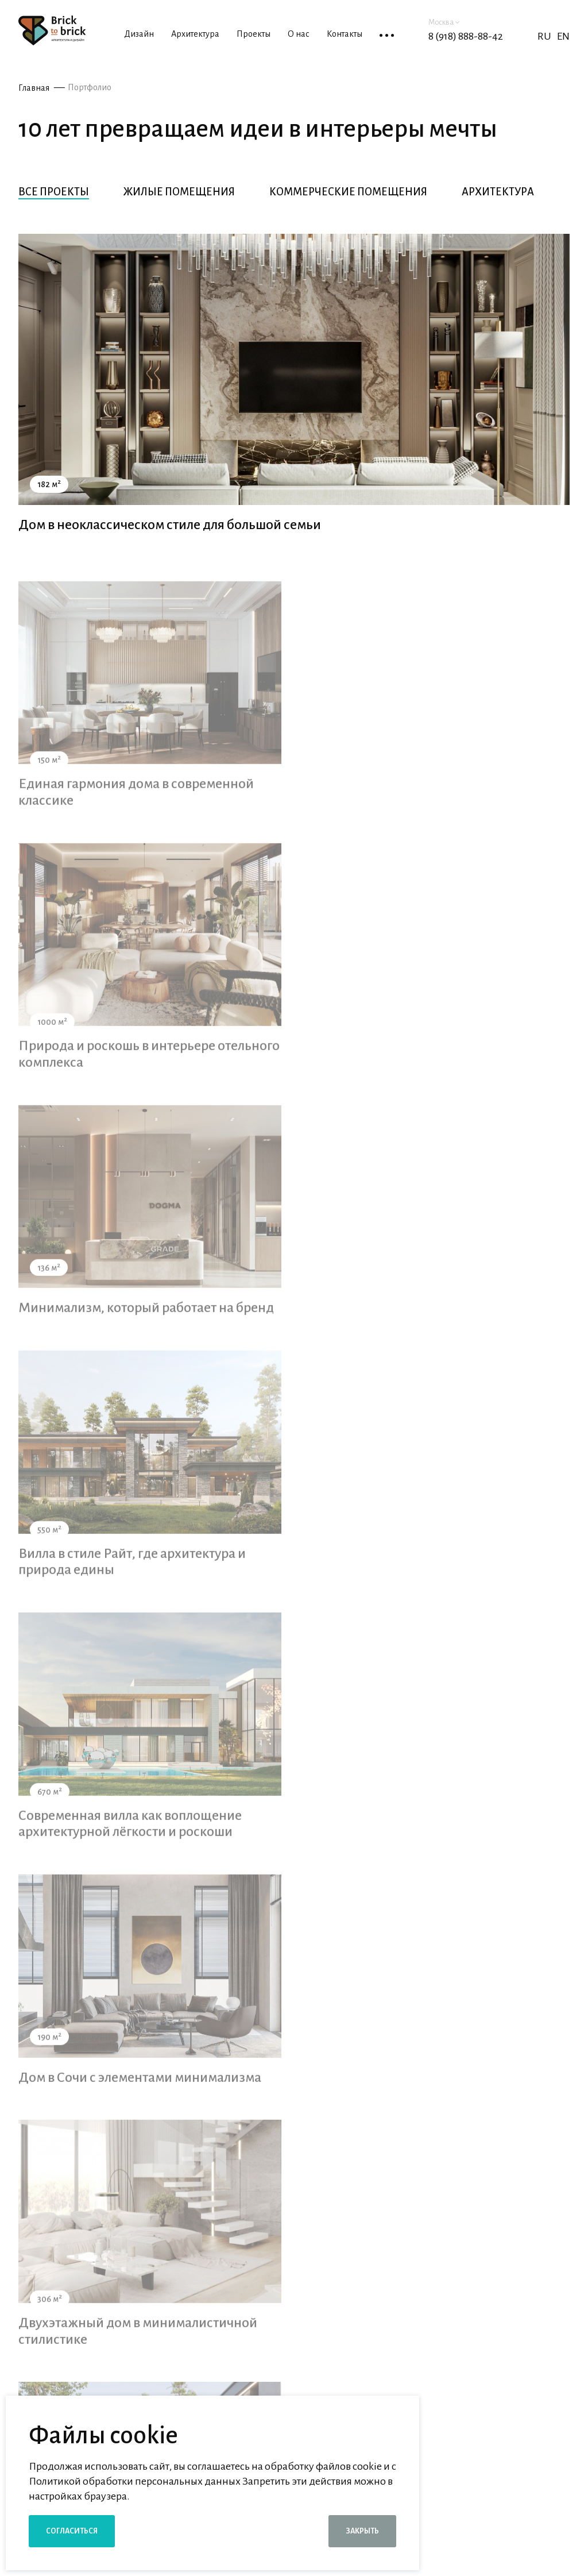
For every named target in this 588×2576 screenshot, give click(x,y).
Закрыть (362, 2531)
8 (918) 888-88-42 (465, 36)
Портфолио (89, 87)
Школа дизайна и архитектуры (492, 2515)
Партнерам (447, 2468)
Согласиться (72, 2531)
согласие (337, 2348)
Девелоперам (453, 2492)
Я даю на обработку (395, 2348)
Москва (443, 22)
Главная (33, 87)
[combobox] (288, 2311)
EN (563, 36)
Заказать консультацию (502, 2315)
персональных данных (466, 2348)
